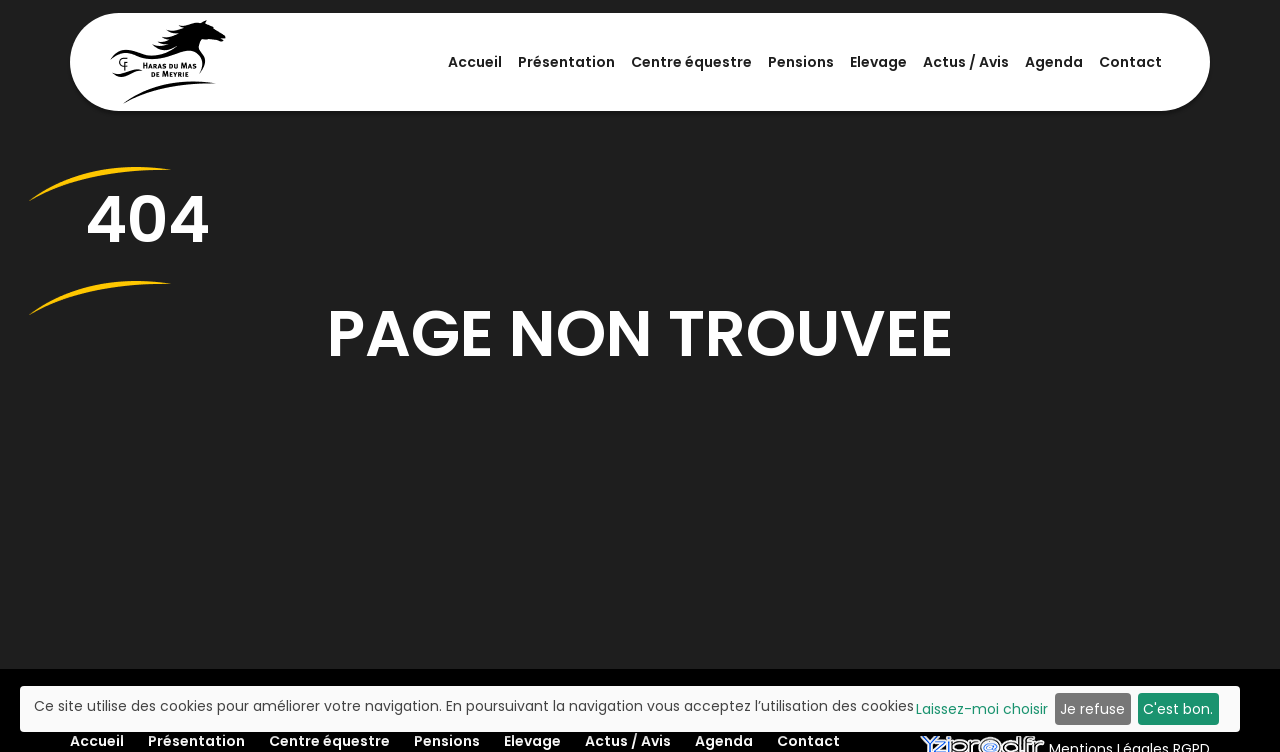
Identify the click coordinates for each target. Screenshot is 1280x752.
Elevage (878, 62)
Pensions (801, 62)
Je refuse (1092, 709)
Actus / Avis (966, 62)
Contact (1130, 62)
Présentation (566, 62)
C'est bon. (1178, 709)
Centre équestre (691, 62)
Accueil (475, 62)
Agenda (1054, 62)
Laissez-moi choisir (982, 709)
